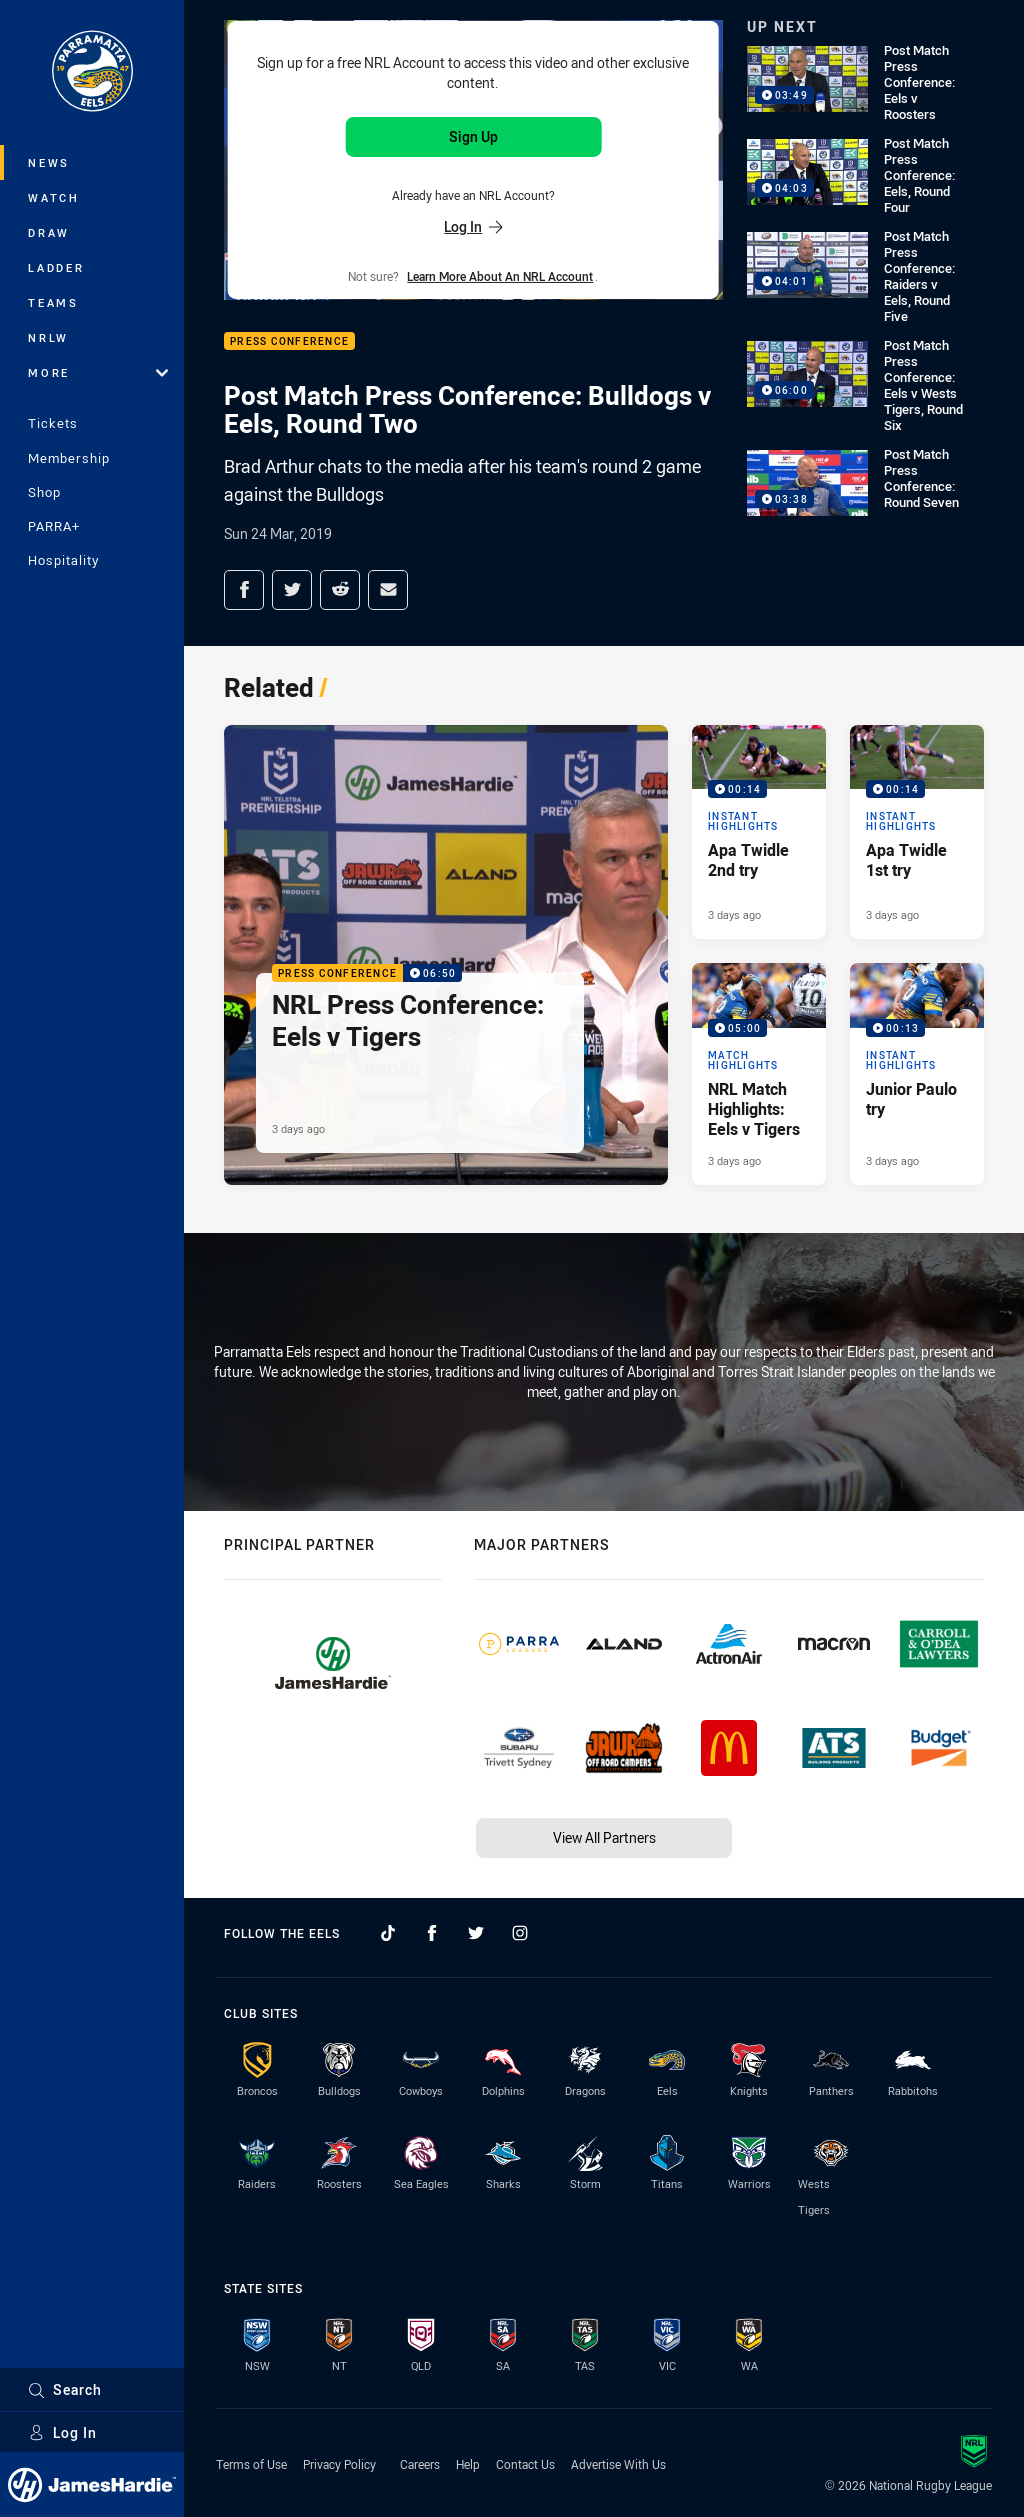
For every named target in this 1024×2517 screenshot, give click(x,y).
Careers (420, 2464)
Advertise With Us (618, 2464)
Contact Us (525, 2464)
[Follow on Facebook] (432, 1933)
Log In (62, 2432)
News (49, 162)
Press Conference (289, 341)
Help (468, 2464)
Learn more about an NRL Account (500, 276)
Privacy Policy (339, 2464)
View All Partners (604, 1837)
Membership (69, 458)
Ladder (56, 267)
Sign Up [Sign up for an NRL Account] (473, 136)
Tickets (53, 423)
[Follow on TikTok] (388, 1933)
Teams (53, 302)
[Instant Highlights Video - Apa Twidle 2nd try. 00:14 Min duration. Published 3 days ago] (759, 832)
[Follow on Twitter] (476, 1933)
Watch (54, 197)
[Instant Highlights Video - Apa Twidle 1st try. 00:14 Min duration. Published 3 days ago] (917, 832)
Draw (49, 232)
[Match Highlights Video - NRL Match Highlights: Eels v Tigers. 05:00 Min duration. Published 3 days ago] (759, 1073)
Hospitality (63, 560)
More (98, 372)
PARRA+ (54, 526)
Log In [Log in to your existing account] (473, 226)
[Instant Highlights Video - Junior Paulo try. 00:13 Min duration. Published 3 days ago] (917, 1073)
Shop (44, 492)
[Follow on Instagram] (520, 1933)
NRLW (48, 337)
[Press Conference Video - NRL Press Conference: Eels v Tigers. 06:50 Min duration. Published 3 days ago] (446, 955)
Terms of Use (251, 2464)
